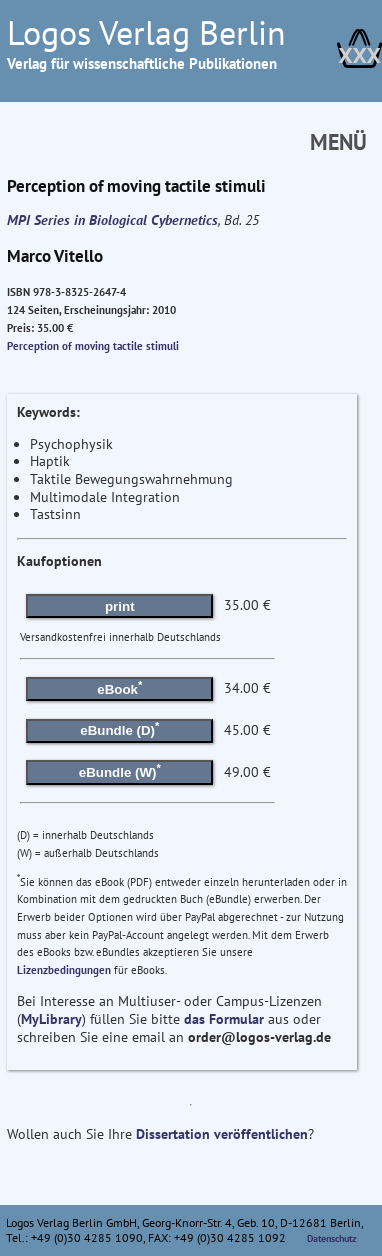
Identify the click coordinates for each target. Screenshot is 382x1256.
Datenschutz (332, 1238)
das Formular (224, 1019)
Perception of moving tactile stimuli (93, 346)
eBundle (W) (120, 771)
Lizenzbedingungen (64, 970)
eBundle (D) (119, 729)
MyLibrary (51, 1019)
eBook (119, 687)
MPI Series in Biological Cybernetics (112, 220)
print (120, 606)
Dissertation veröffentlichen (222, 1134)
